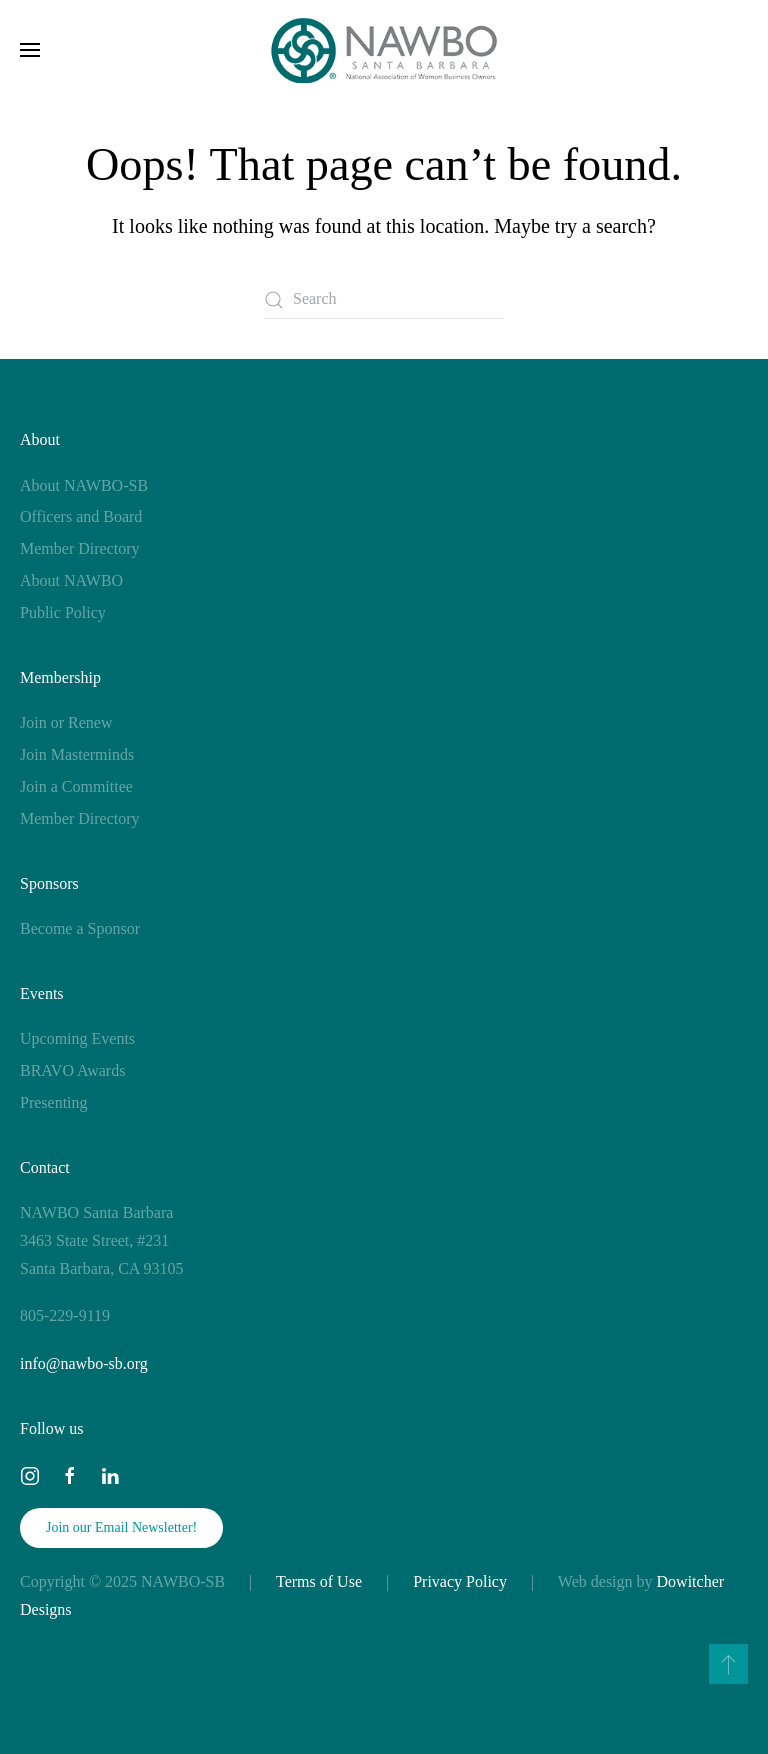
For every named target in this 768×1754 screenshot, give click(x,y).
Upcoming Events (77, 1038)
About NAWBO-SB (84, 485)
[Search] (384, 300)
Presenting (54, 1102)
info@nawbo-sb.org (84, 1363)
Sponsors (49, 883)
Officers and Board (81, 516)
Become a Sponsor (80, 928)
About (40, 439)
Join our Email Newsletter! (121, 1527)
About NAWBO (71, 580)
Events (42, 993)
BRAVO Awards (72, 1070)
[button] (30, 50)
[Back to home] (384, 50)
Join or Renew (66, 722)
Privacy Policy (460, 1581)
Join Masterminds (77, 754)
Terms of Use (319, 1581)
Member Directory (80, 548)
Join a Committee (76, 786)
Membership (60, 677)
